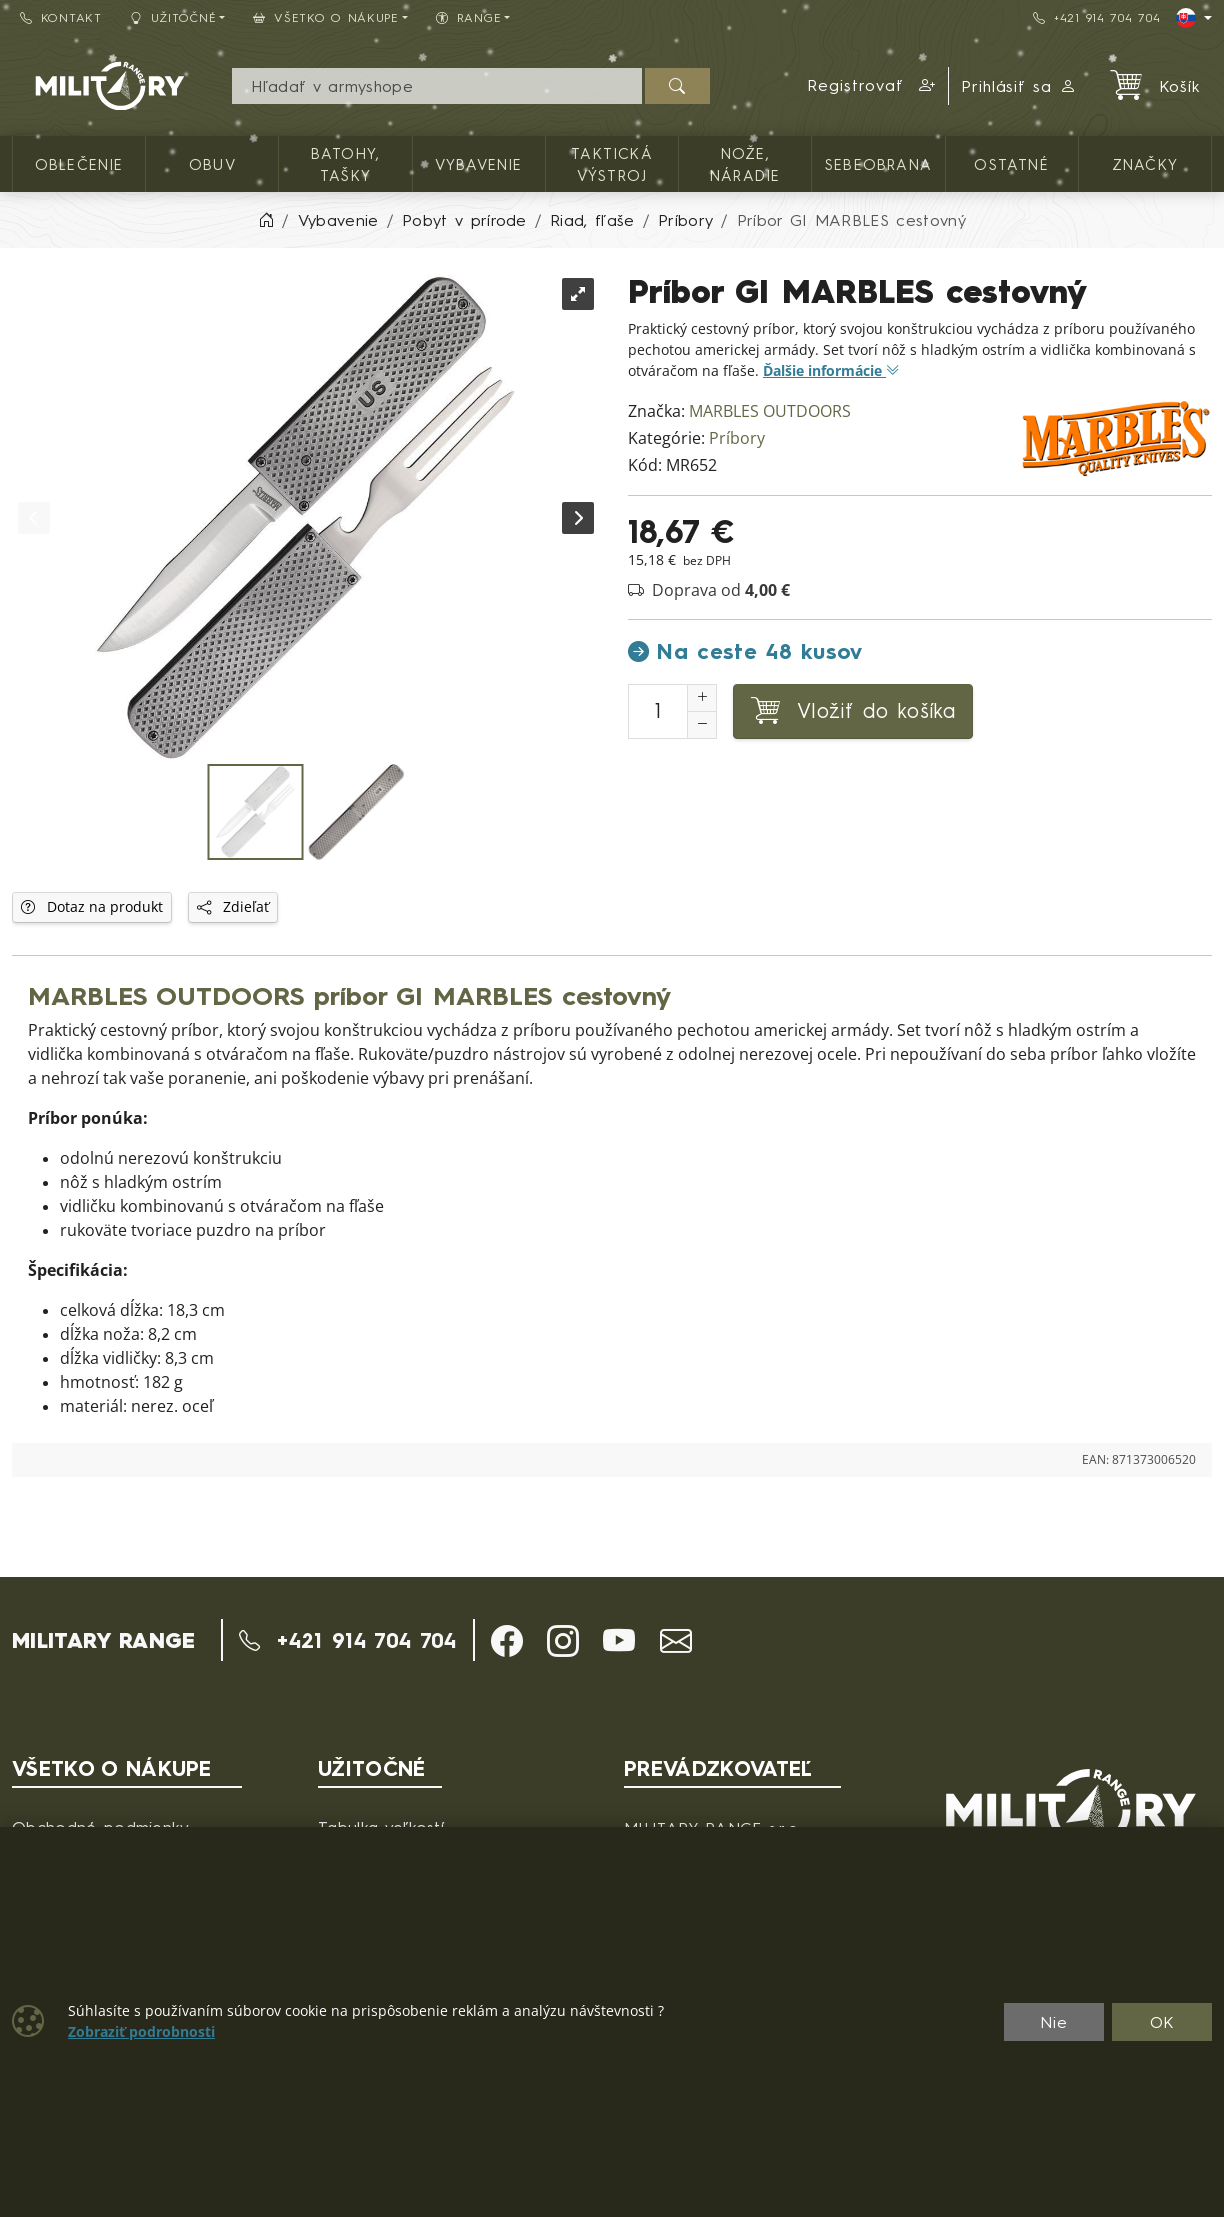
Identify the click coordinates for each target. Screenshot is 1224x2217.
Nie (1054, 2022)
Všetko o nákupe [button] (326, 17)
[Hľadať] (677, 86)
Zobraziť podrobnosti (141, 2032)
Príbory (737, 438)
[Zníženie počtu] (702, 725)
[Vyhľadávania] (437, 86)
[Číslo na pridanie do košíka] (658, 711)
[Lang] (1194, 18)
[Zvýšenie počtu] (702, 698)
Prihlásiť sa (1019, 86)
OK (1162, 2022)
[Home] (266, 220)
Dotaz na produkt (92, 907)
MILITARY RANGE (103, 1640)
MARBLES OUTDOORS (770, 411)
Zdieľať (233, 907)
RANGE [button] (468, 17)
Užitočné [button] (173, 17)
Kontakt (61, 17)
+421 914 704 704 (1096, 17)
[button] (872, 86)
